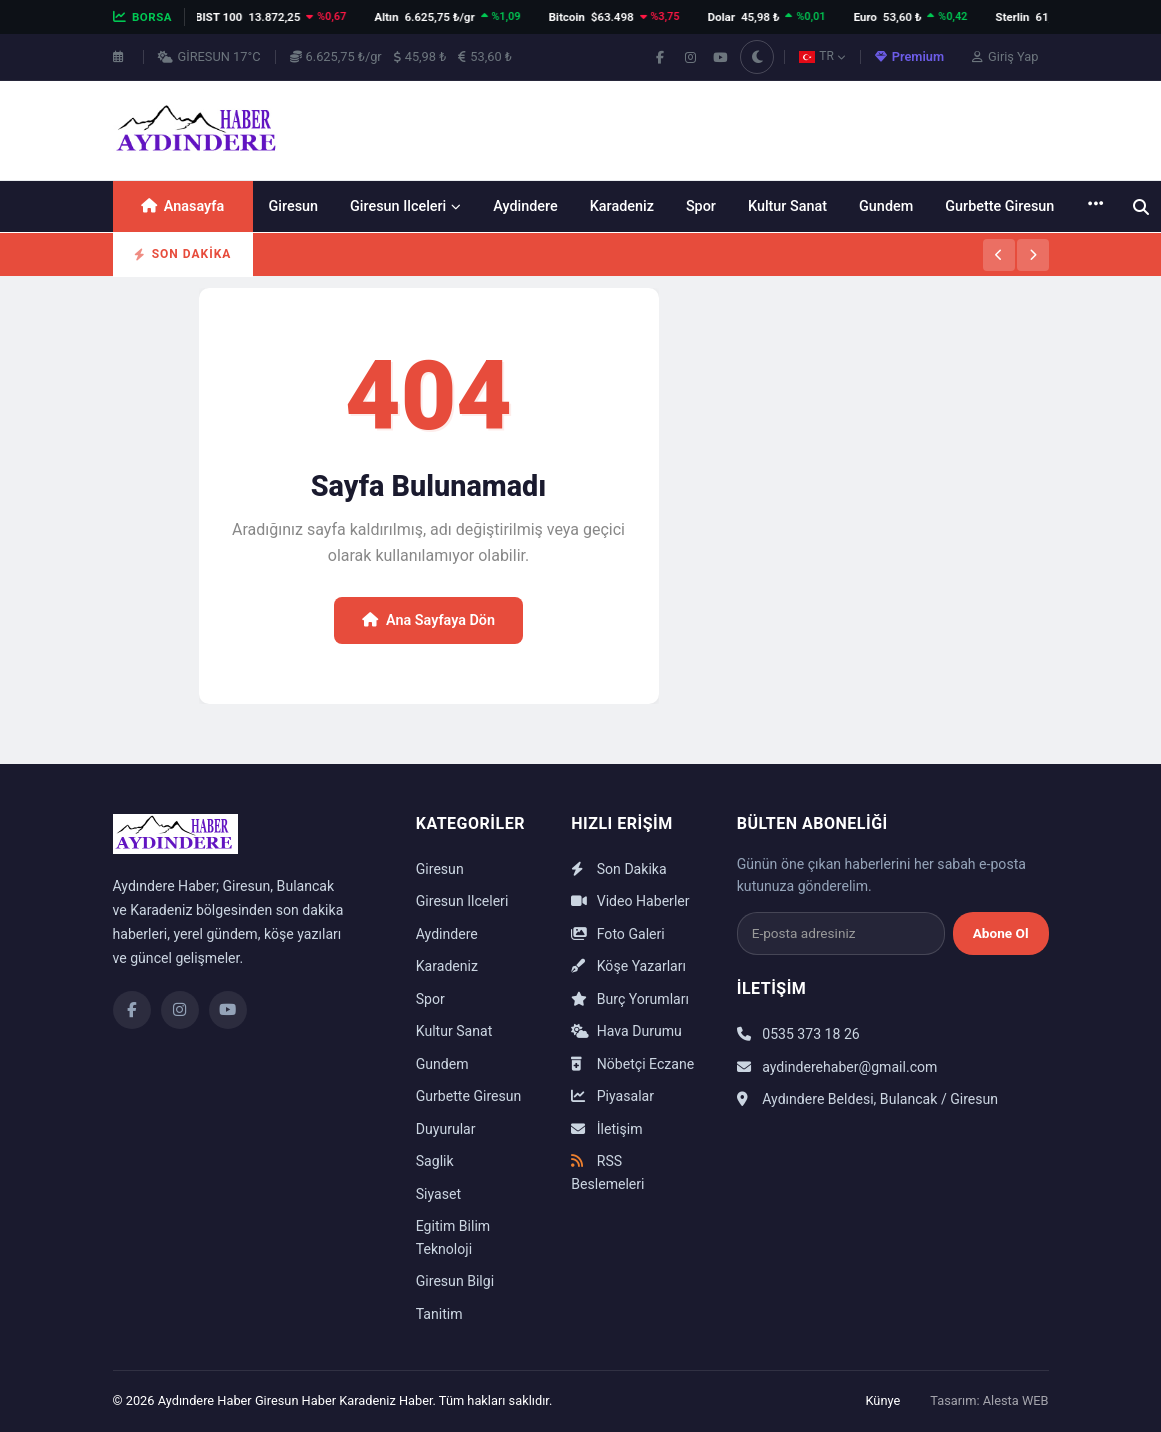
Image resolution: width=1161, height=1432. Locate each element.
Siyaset (438, 1194)
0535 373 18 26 (798, 1034)
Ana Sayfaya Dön (428, 620)
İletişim (606, 1129)
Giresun (294, 206)
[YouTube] (228, 1010)
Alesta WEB (1016, 1400)
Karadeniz (622, 206)
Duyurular (446, 1129)
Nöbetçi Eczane (632, 1064)
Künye (882, 1400)
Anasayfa (182, 206)
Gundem (886, 206)
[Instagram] (180, 1010)
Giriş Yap (1005, 56)
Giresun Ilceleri (405, 206)
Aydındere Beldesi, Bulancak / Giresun (867, 1099)
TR (822, 56)
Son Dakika (618, 869)
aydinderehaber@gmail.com (837, 1067)
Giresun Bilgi (455, 1281)
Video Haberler (630, 901)
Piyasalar (612, 1096)
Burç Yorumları (630, 999)
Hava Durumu (626, 1031)
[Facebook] (132, 1010)
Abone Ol (1001, 933)
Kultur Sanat (787, 206)
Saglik (435, 1161)
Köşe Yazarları (628, 966)
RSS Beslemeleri (607, 1172)
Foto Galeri (617, 934)
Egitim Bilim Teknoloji (453, 1237)
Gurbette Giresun (999, 206)
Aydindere (525, 206)
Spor (701, 206)
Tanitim (439, 1314)
